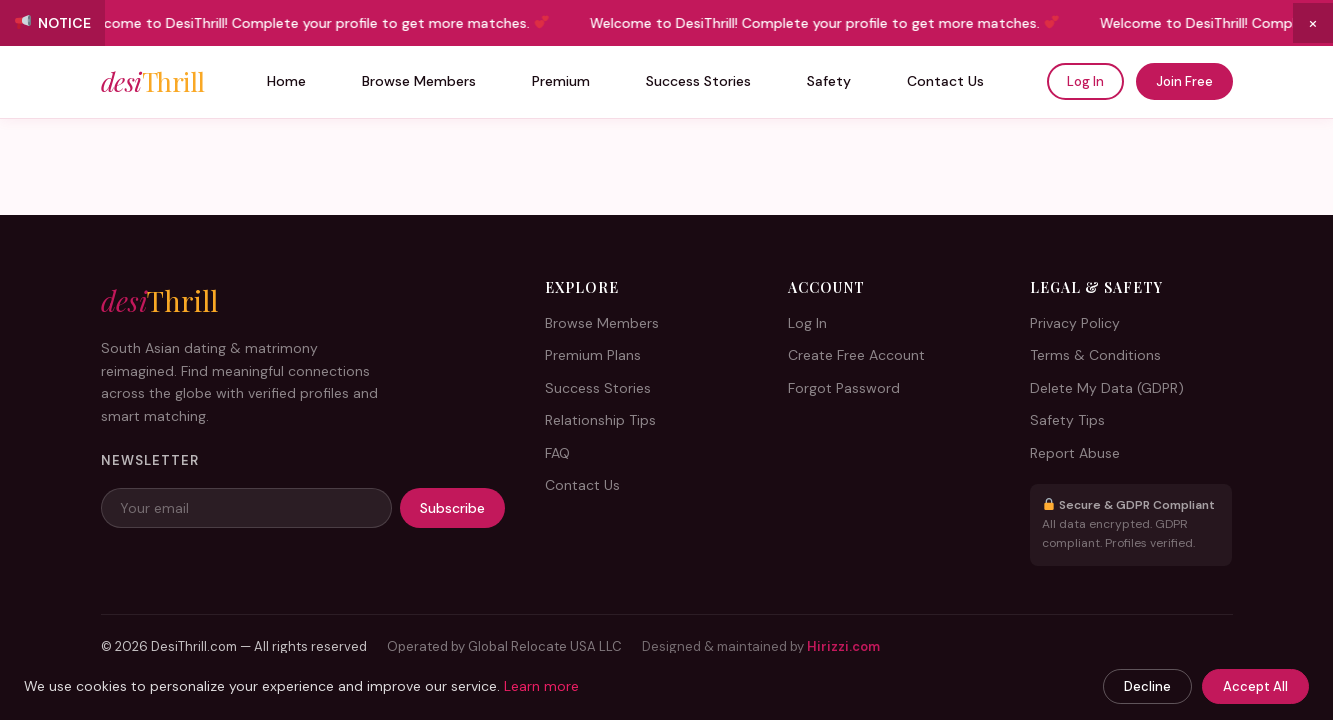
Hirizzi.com (843, 646)
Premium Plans (593, 355)
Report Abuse (1075, 453)
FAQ (557, 453)
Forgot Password (844, 388)
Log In (1085, 81)
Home (286, 81)
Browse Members (419, 81)
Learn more (541, 686)
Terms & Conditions (1095, 355)
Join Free (1184, 81)
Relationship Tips (600, 420)
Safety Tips (1067, 420)
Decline (1147, 686)
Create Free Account (856, 355)
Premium (561, 81)
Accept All (1255, 686)
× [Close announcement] (1313, 23)
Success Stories (698, 81)
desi (153, 82)
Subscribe (452, 508)
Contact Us (945, 81)
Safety (829, 81)
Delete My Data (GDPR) (1107, 388)
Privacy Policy (1075, 323)
